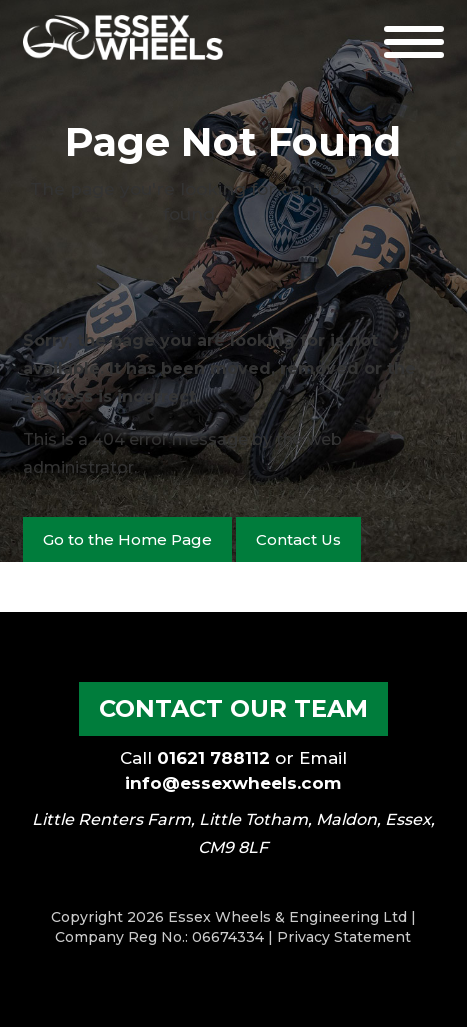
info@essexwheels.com (233, 783)
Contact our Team (233, 708)
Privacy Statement (344, 937)
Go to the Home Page (127, 539)
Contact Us (298, 539)
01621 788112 (213, 758)
